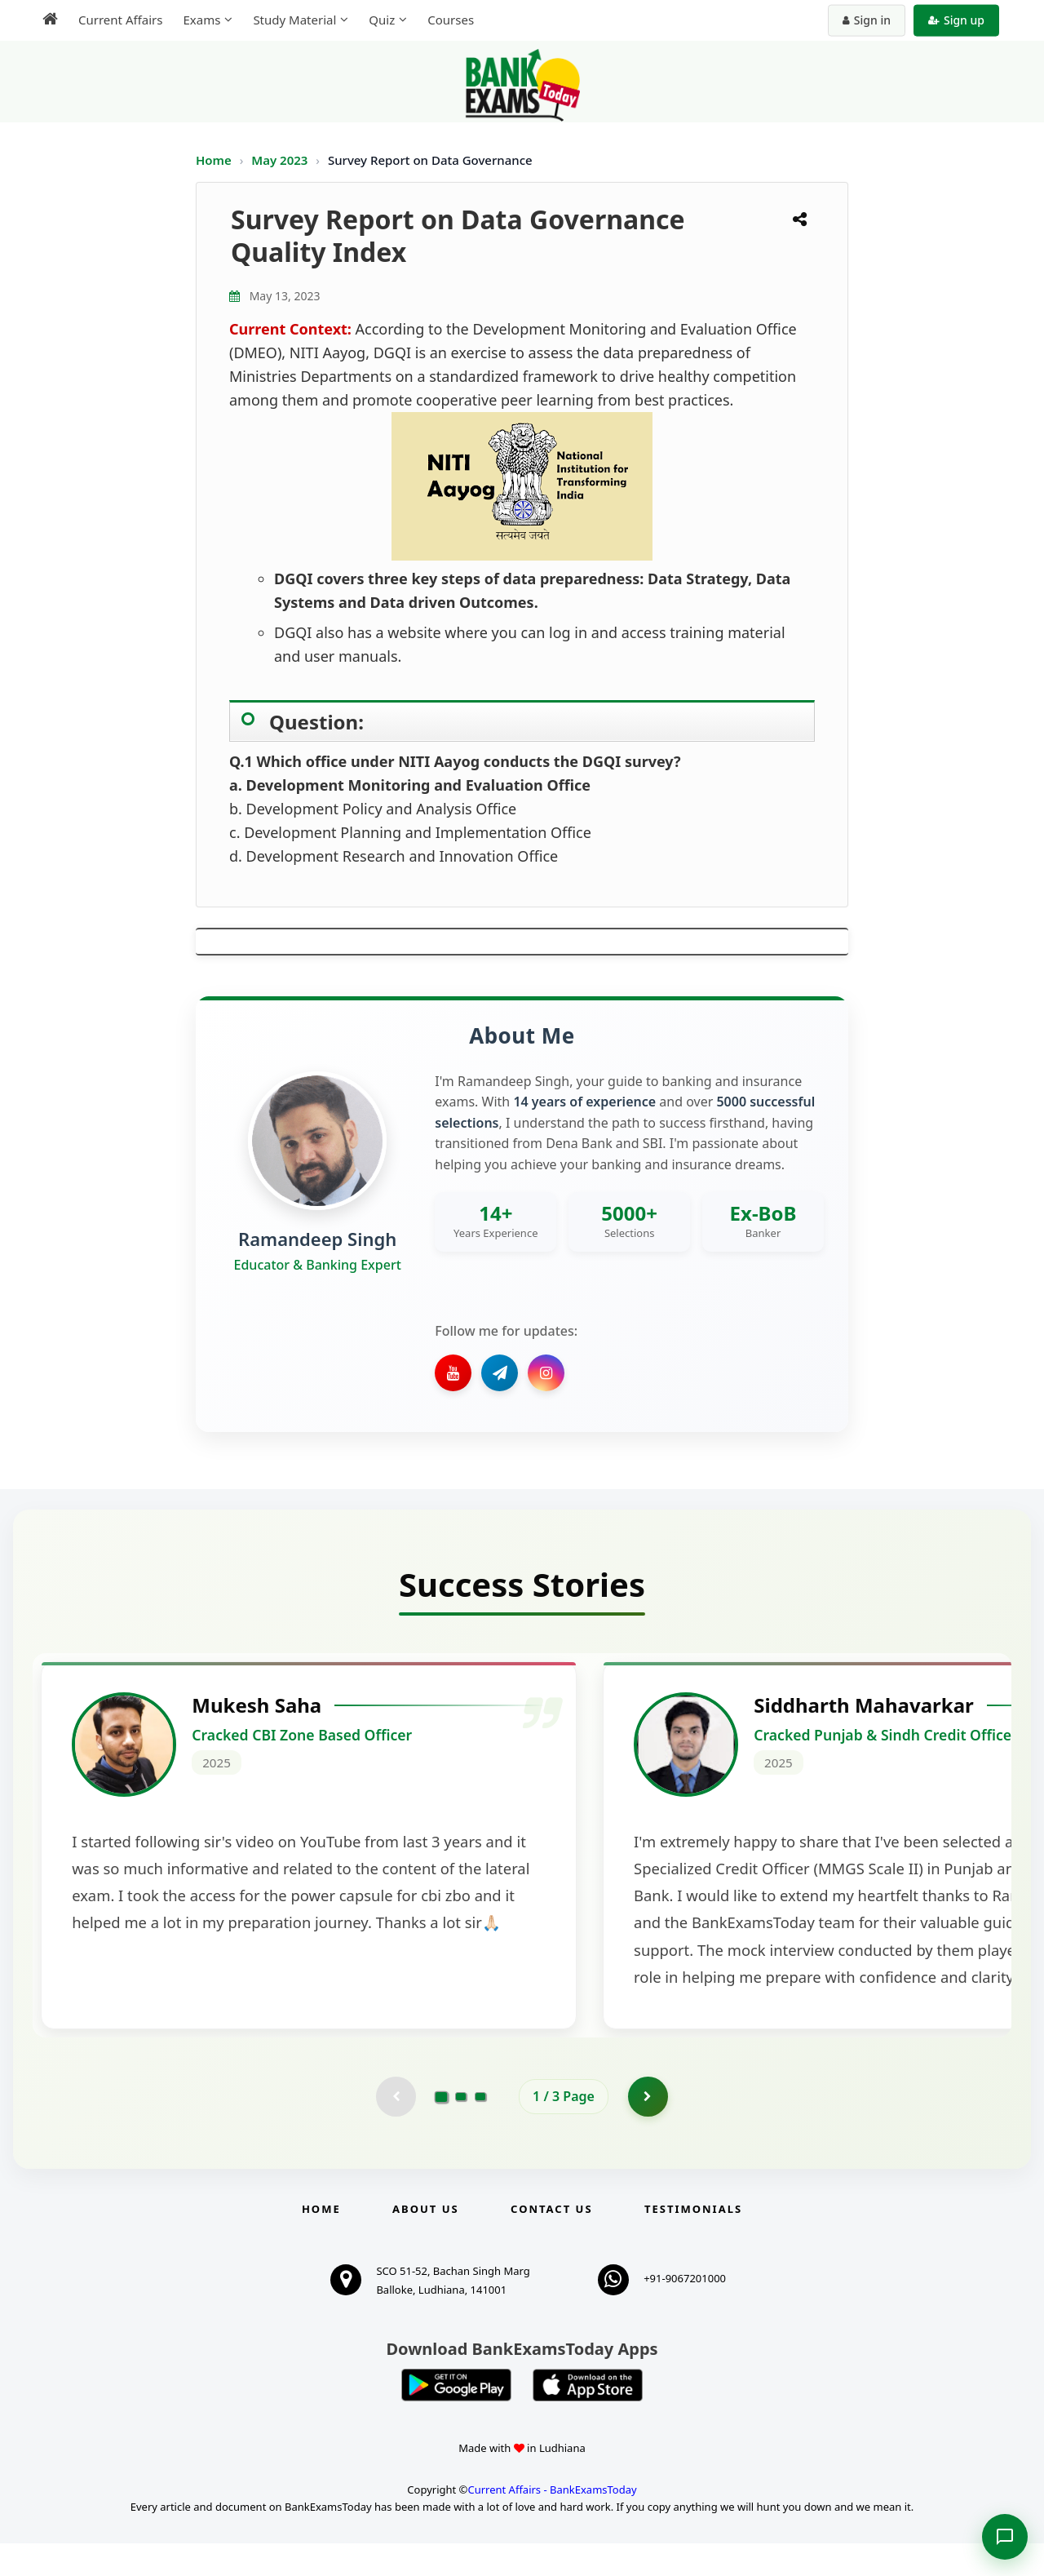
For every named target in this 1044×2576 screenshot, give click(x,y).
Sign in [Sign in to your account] (867, 20)
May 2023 (281, 160)
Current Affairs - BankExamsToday (551, 2522)
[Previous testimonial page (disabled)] (395, 2128)
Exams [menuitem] (201, 19)
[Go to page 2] (461, 2129)
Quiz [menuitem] (382, 19)
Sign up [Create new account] (956, 20)
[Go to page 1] (442, 2129)
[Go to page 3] (480, 2129)
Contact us (551, 2241)
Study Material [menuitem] (294, 19)
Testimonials (693, 2241)
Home (214, 160)
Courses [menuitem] (450, 19)
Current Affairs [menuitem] (120, 19)
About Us (425, 2241)
